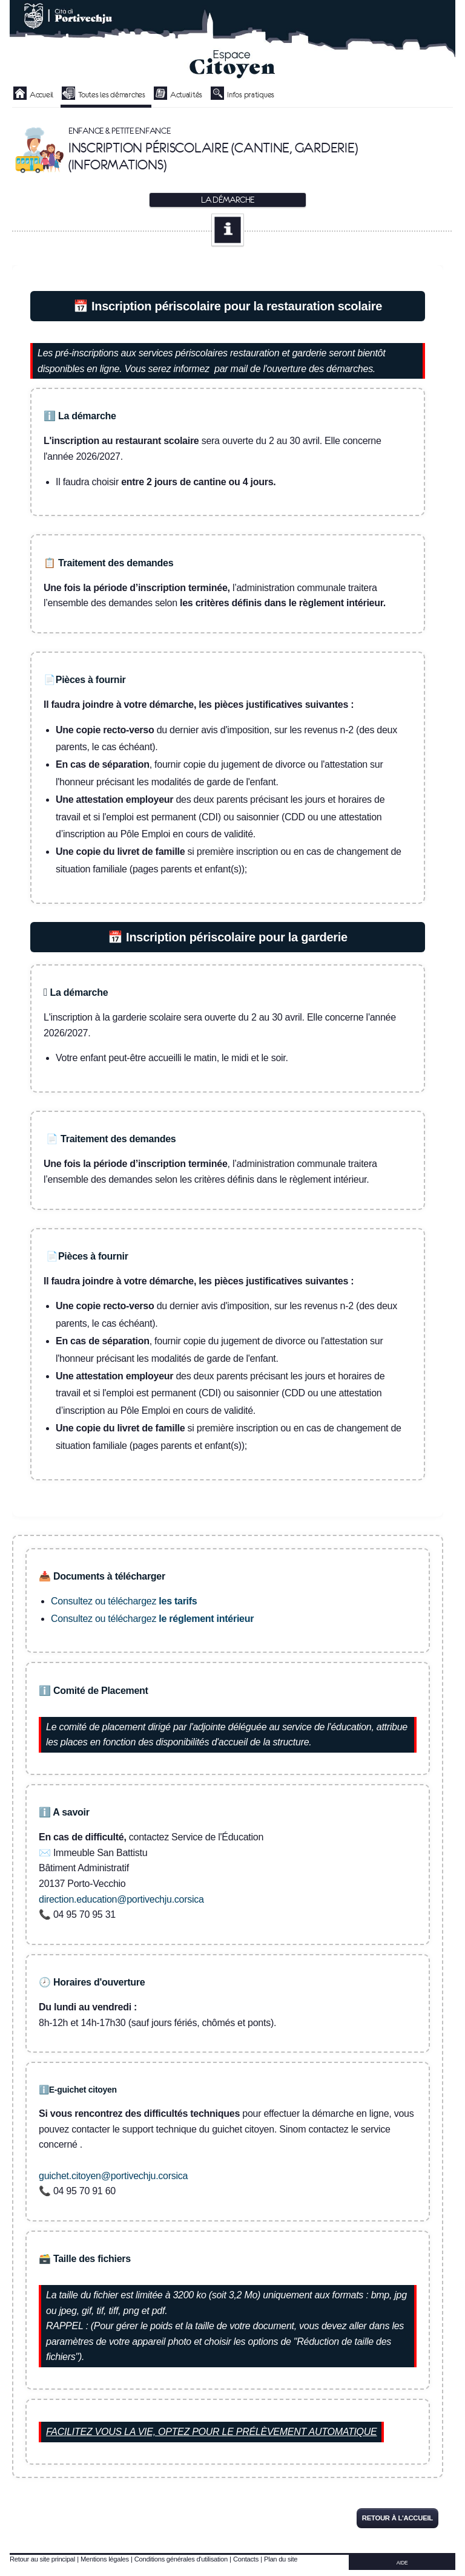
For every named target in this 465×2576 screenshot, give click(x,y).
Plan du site (280, 2559)
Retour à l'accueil (397, 2518)
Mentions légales (105, 2559)
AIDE (402, 2563)
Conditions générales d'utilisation (181, 2559)
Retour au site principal (42, 2559)
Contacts (246, 2559)
